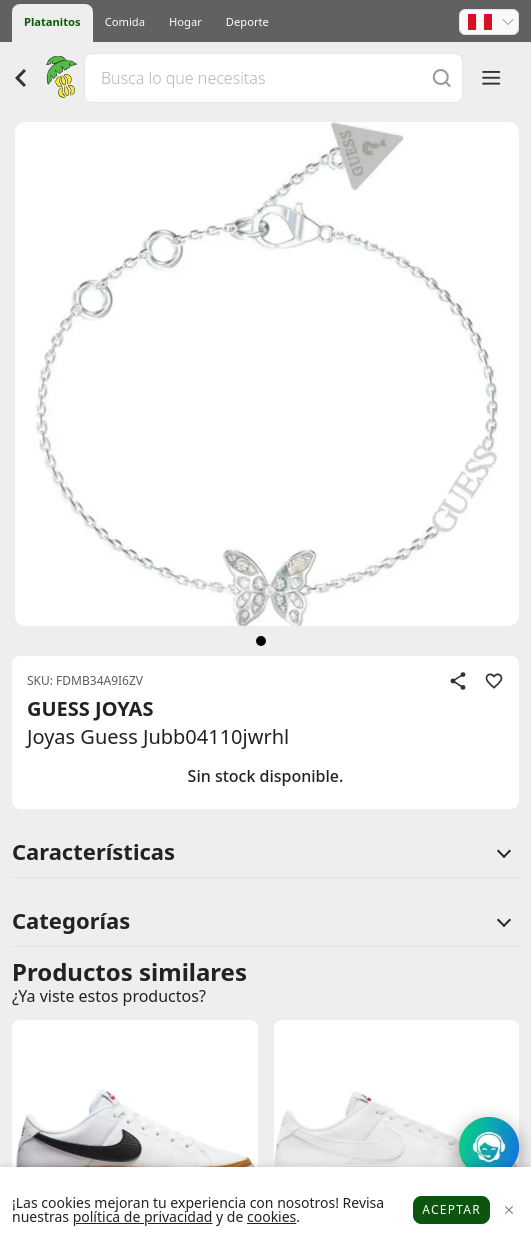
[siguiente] (261, 641)
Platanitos (52, 21)
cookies (271, 1216)
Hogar (185, 21)
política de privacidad (143, 1216)
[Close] (508, 1210)
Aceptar (451, 1209)
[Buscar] (442, 77)
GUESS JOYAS (90, 708)
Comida (125, 21)
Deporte (247, 21)
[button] (489, 22)
